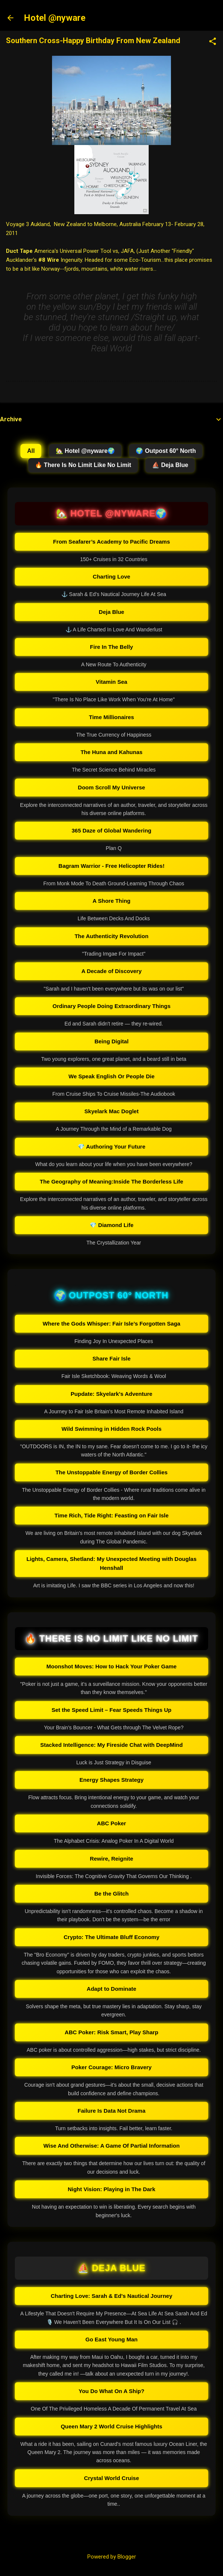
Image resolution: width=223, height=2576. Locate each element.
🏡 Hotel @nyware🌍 (85, 451)
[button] (212, 42)
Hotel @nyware (54, 18)
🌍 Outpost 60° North (166, 451)
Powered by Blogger (111, 2556)
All (31, 451)
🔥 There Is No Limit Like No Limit (83, 465)
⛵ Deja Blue (170, 465)
